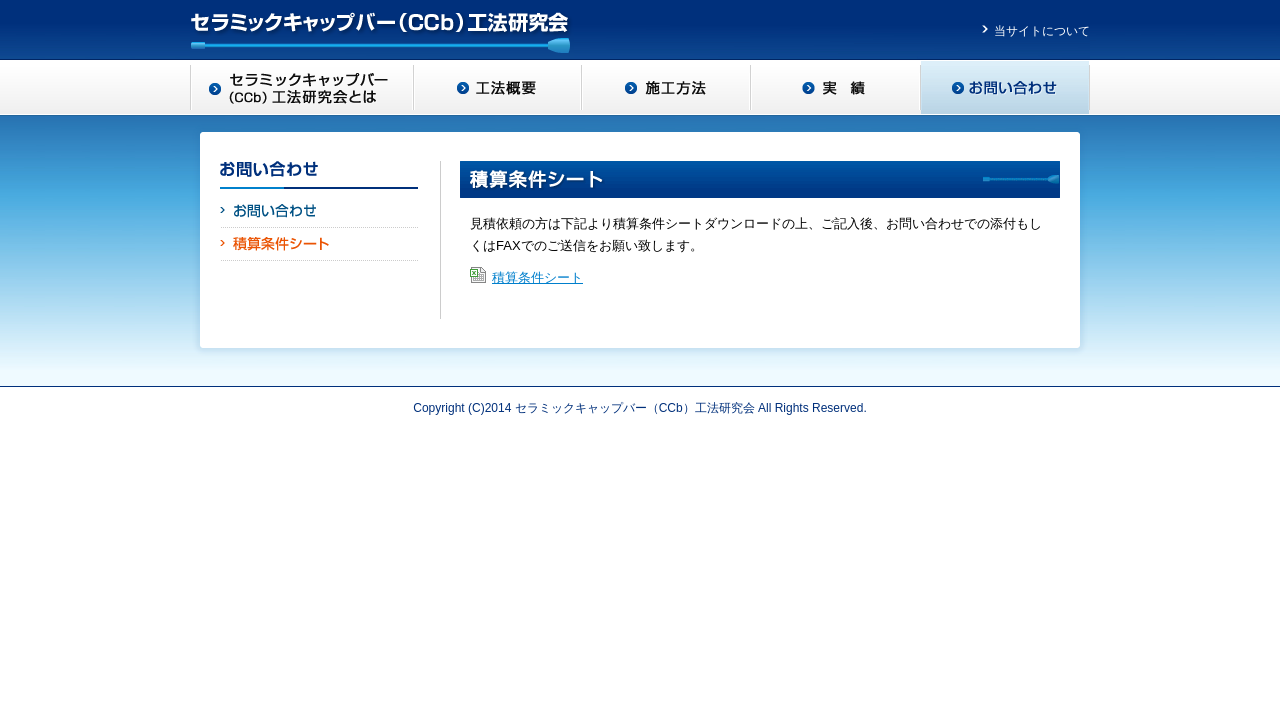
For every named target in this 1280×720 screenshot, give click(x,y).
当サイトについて (1042, 31)
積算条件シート (537, 277)
